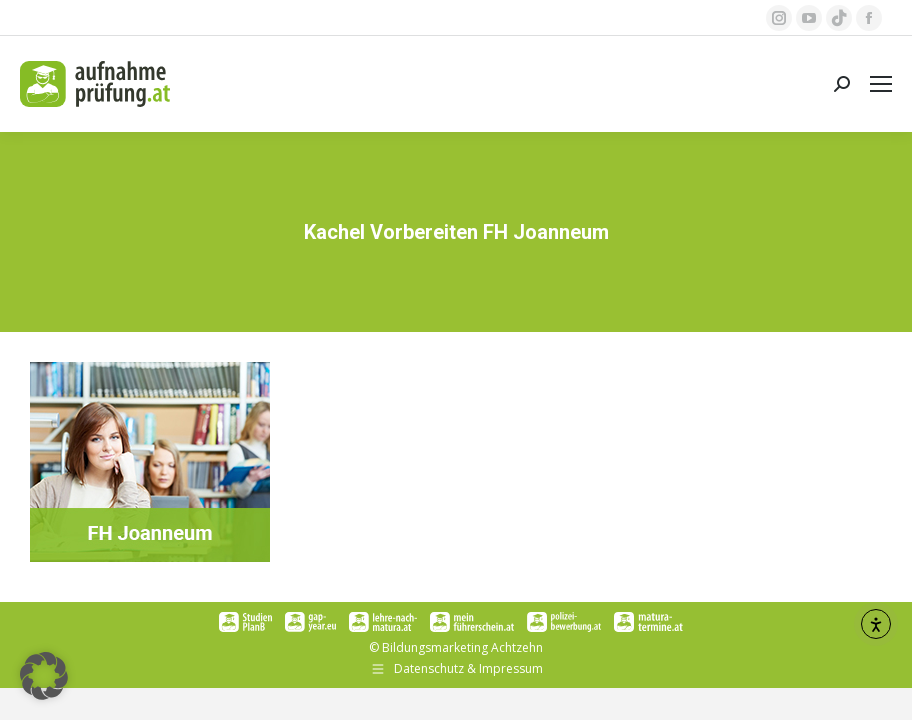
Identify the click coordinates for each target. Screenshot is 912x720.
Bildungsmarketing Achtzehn (462, 647)
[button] (44, 676)
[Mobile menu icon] (881, 84)
